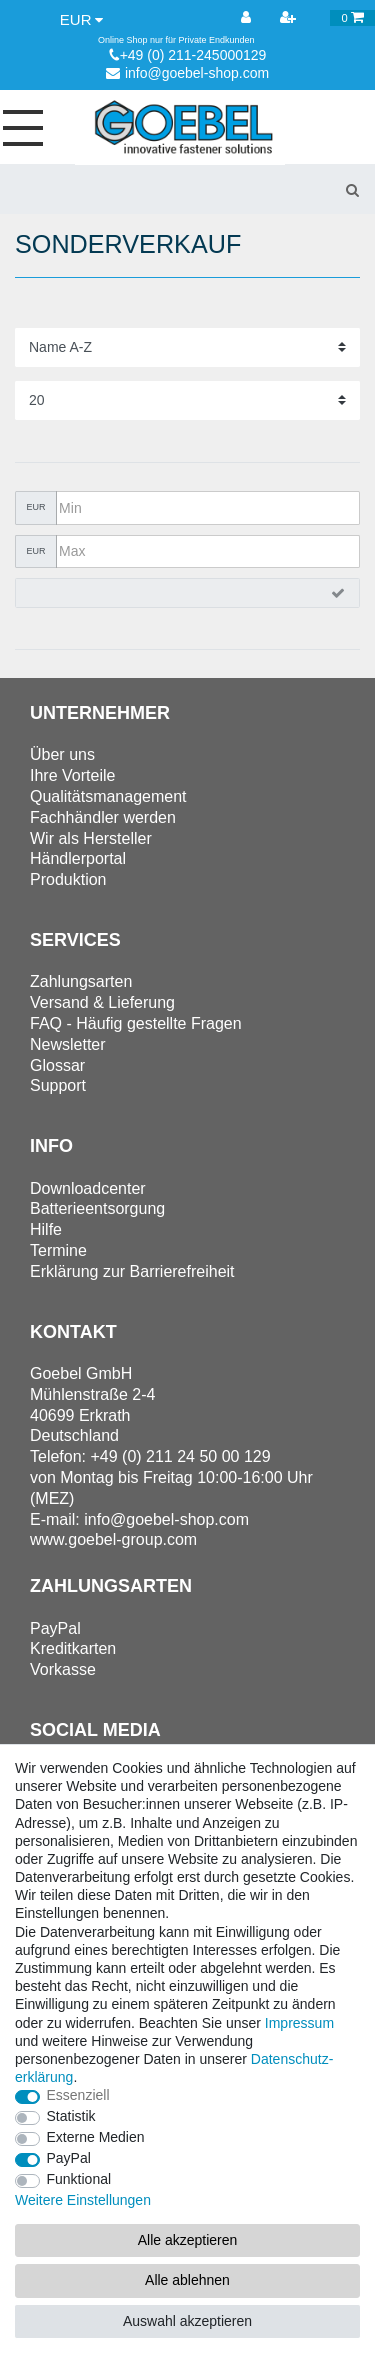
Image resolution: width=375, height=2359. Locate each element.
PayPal (69, 2158)
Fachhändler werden (103, 817)
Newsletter (68, 1044)
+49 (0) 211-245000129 (188, 55)
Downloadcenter (88, 1188)
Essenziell (78, 2095)
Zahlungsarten (81, 981)
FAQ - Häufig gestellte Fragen (136, 1023)
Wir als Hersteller (91, 838)
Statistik (71, 2116)
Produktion (68, 879)
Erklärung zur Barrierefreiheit (132, 1271)
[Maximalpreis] (208, 552)
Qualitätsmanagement (108, 796)
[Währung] (82, 20)
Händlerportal (78, 858)
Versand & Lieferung (102, 1002)
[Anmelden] (248, 18)
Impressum (299, 2023)
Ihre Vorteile (72, 775)
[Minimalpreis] (208, 508)
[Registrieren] (290, 18)
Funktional (79, 2179)
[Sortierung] (187, 347)
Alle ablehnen (187, 2280)
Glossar (57, 1065)
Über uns (62, 754)
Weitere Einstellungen (83, 2200)
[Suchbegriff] (164, 189)
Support (58, 1085)
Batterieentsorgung (97, 1208)
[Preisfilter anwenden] (187, 593)
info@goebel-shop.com (187, 73)
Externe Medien (96, 2137)
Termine (58, 1250)
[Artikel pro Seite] (187, 400)
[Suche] (352, 189)
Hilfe (46, 1229)
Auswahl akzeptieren (187, 2321)
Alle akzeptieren (188, 2240)
